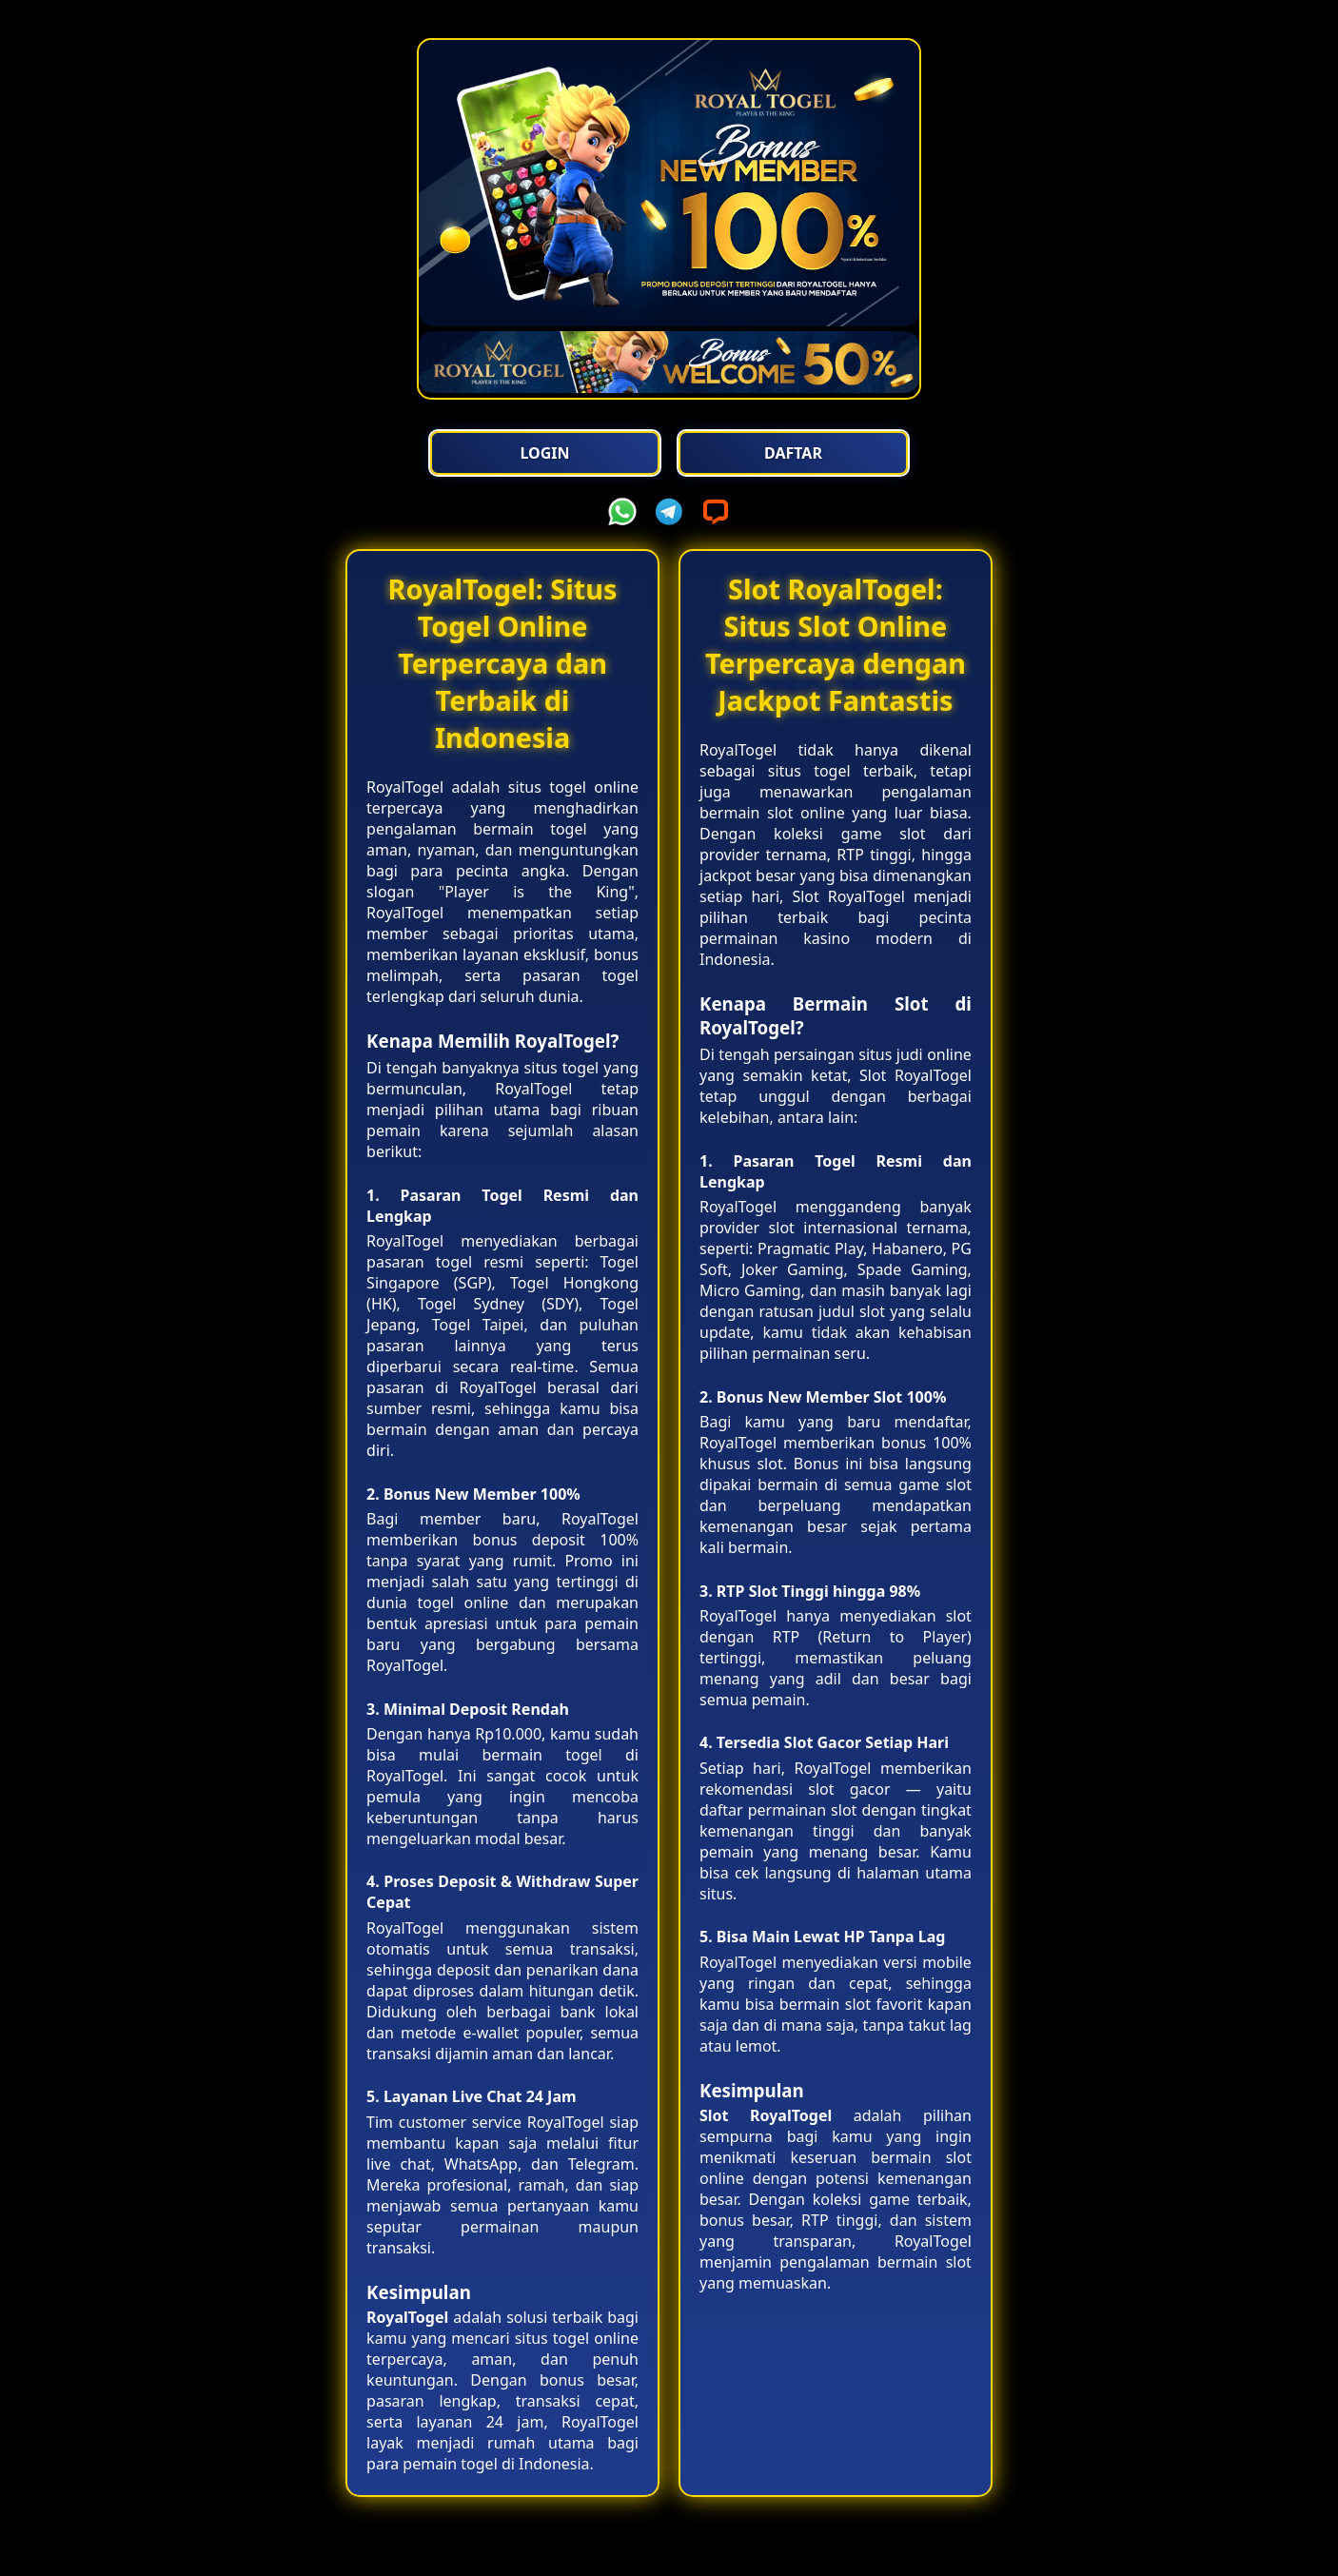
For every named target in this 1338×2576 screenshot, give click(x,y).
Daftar (789, 452)
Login (549, 452)
